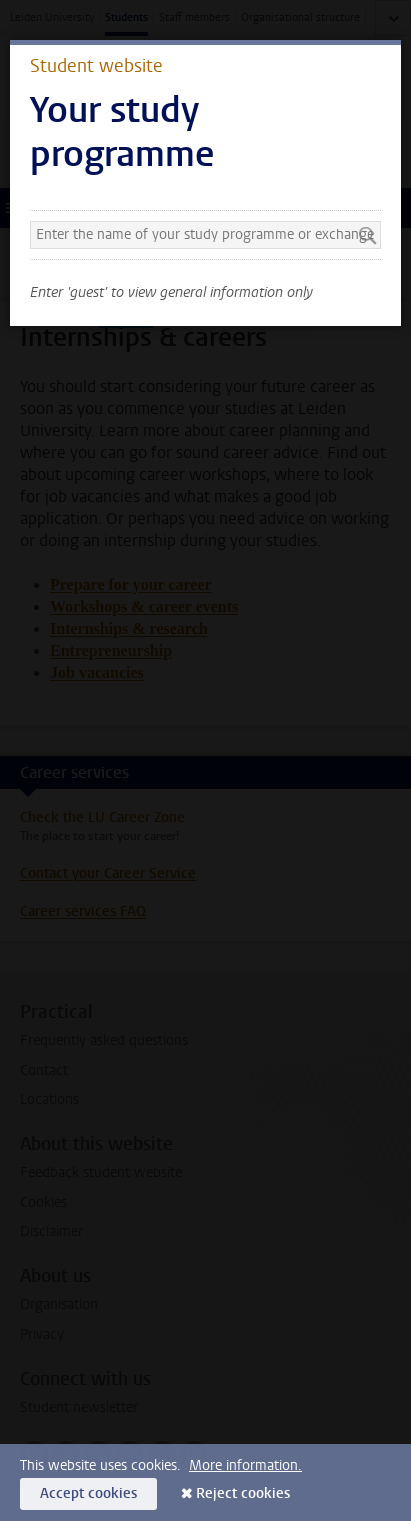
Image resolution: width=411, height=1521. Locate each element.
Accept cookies (88, 1493)
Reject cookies (243, 1493)
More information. (245, 1465)
